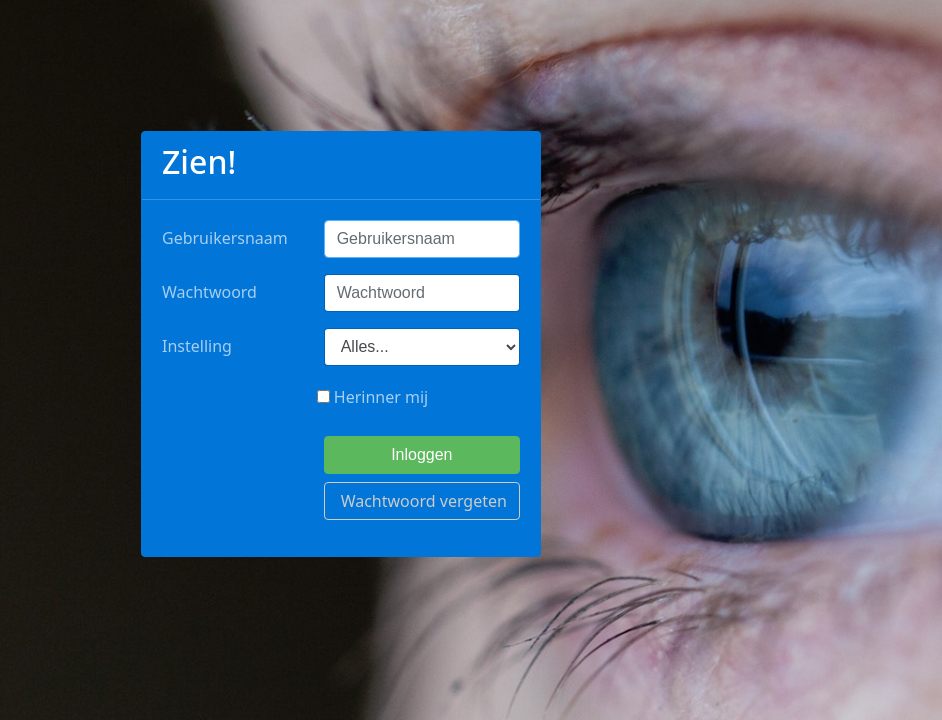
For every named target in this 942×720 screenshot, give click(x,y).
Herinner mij (373, 397)
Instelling (197, 346)
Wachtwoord (209, 292)
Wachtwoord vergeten (424, 501)
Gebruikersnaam (225, 238)
